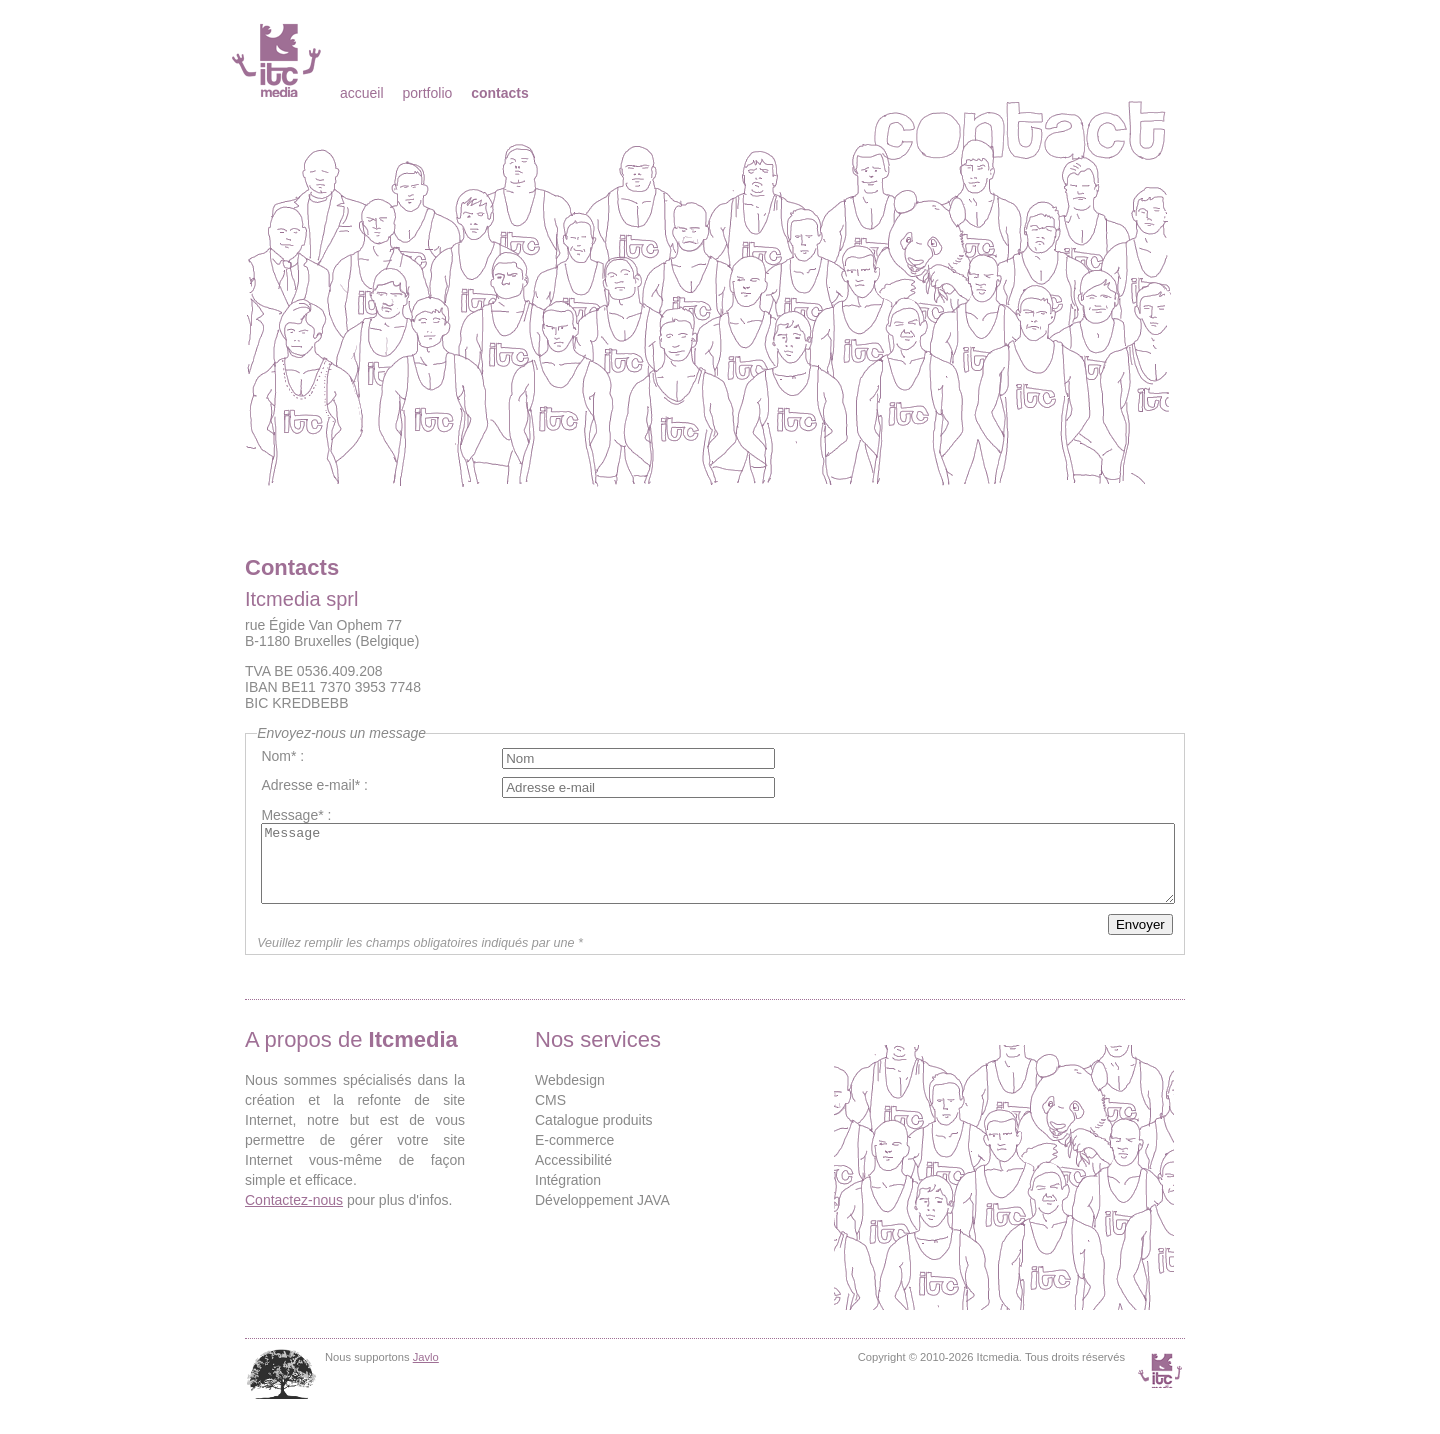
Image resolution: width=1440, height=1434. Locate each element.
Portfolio (427, 93)
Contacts (500, 93)
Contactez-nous (294, 1215)
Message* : (296, 815)
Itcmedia (278, 60)
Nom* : (282, 756)
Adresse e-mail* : (314, 785)
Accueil (362, 93)
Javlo (426, 1372)
